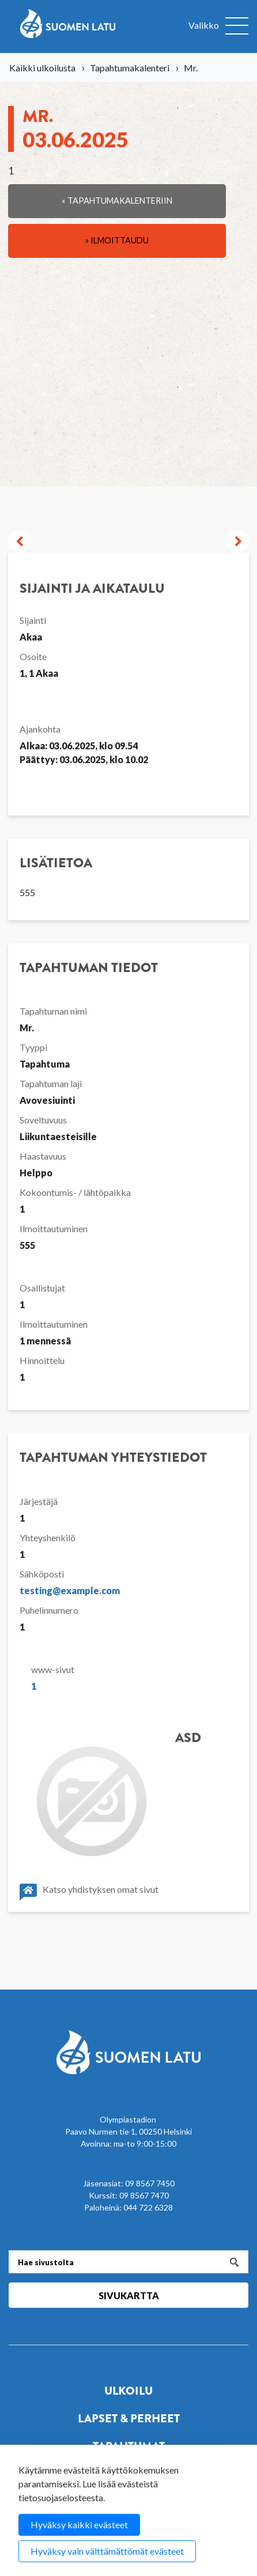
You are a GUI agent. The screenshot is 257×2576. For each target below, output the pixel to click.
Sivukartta (129, 2295)
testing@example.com (70, 1590)
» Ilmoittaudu (117, 240)
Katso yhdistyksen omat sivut (89, 1892)
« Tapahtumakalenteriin (117, 200)
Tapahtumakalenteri (129, 67)
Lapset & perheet (129, 2418)
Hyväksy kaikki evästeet (79, 2524)
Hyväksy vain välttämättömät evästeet (107, 2550)
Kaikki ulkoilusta (42, 67)
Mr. (75, 128)
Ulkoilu (128, 2391)
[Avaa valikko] (218, 26)
